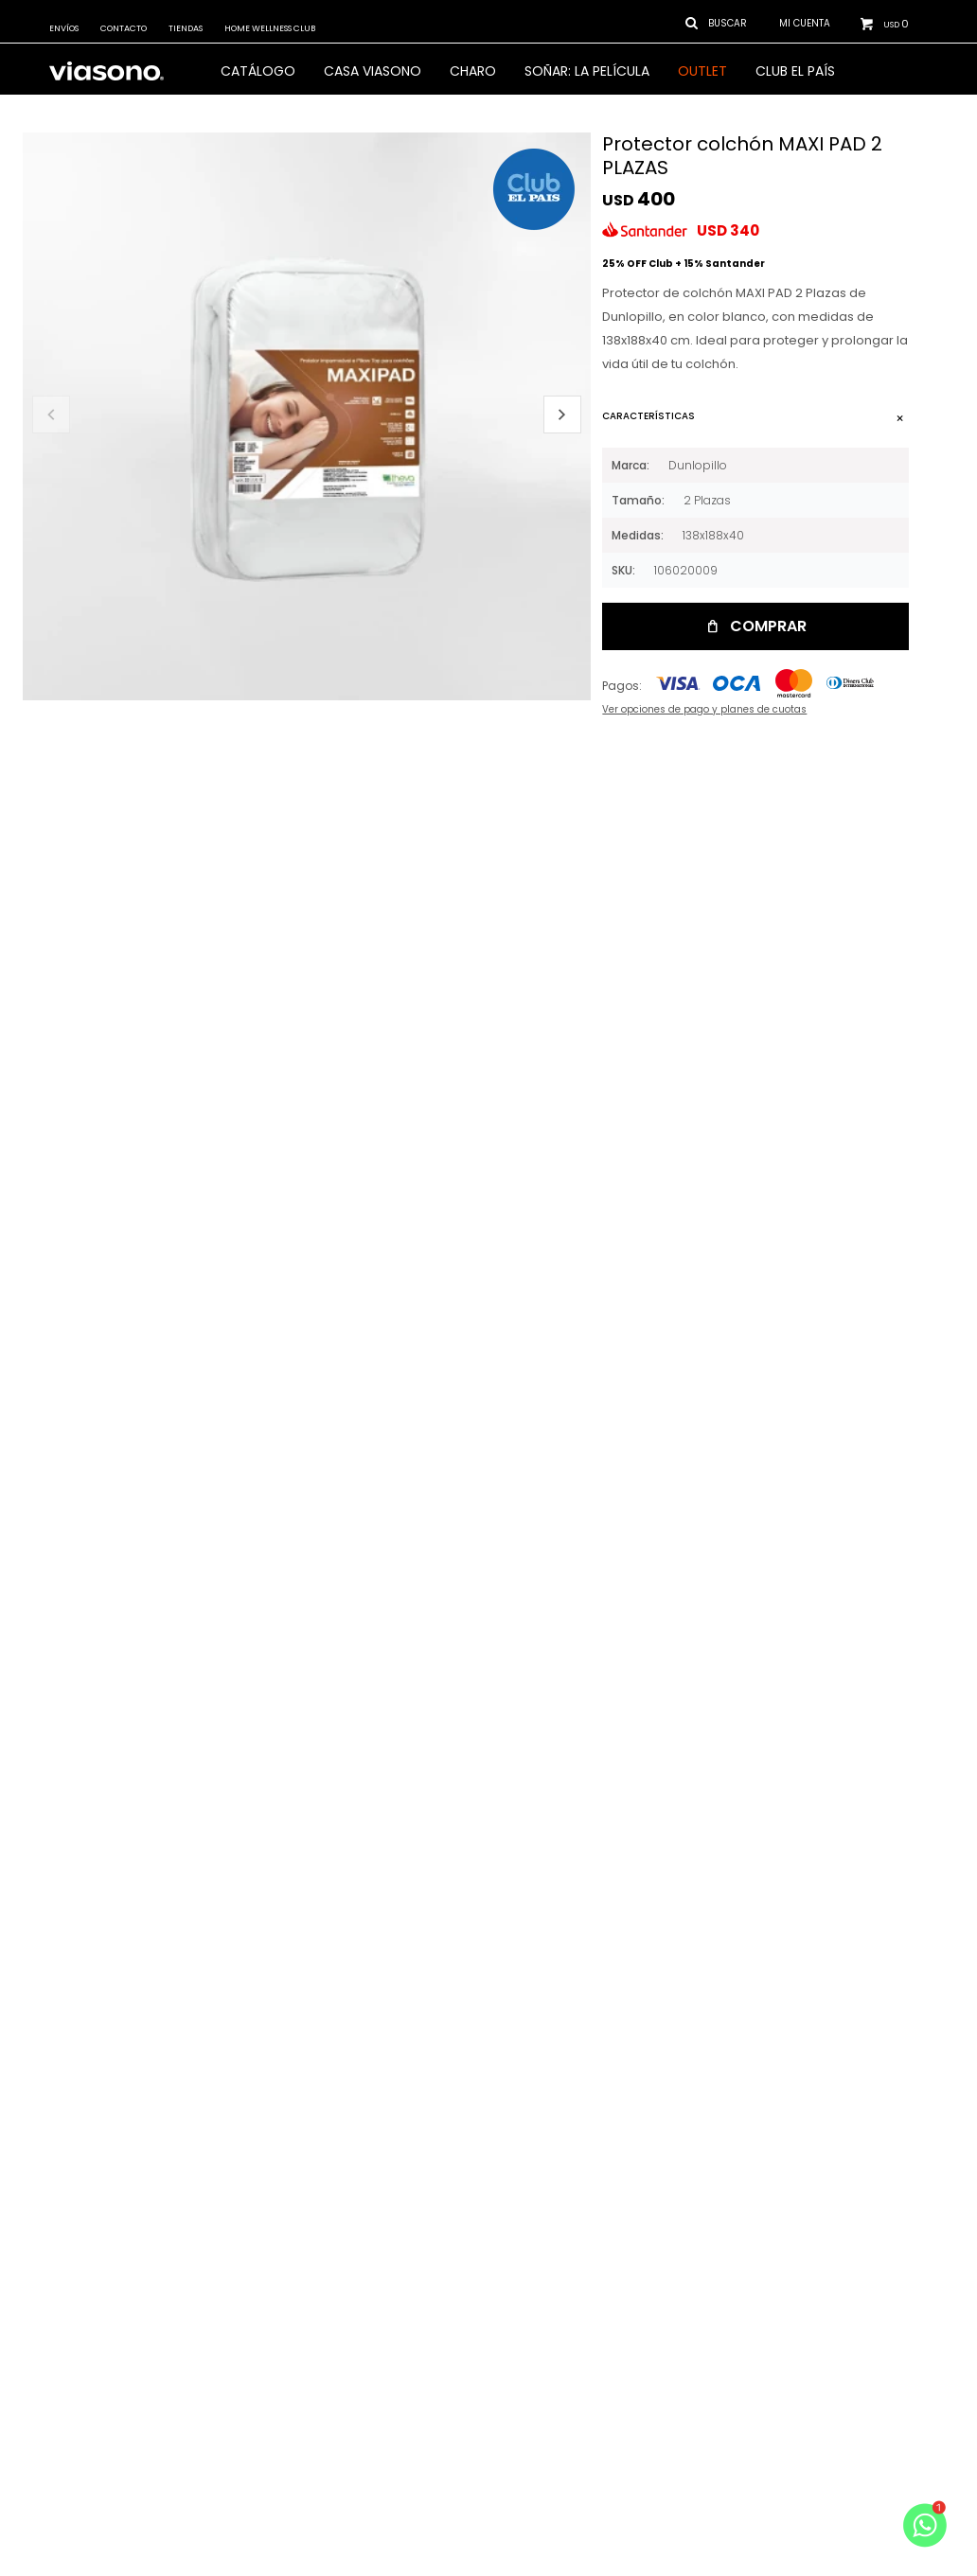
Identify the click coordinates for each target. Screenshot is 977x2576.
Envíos (64, 28)
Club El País (795, 71)
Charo (473, 71)
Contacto (123, 28)
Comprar (768, 626)
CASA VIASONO (372, 71)
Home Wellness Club (269, 28)
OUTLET (702, 71)
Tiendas (186, 28)
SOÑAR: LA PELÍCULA (586, 71)
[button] (562, 414)
